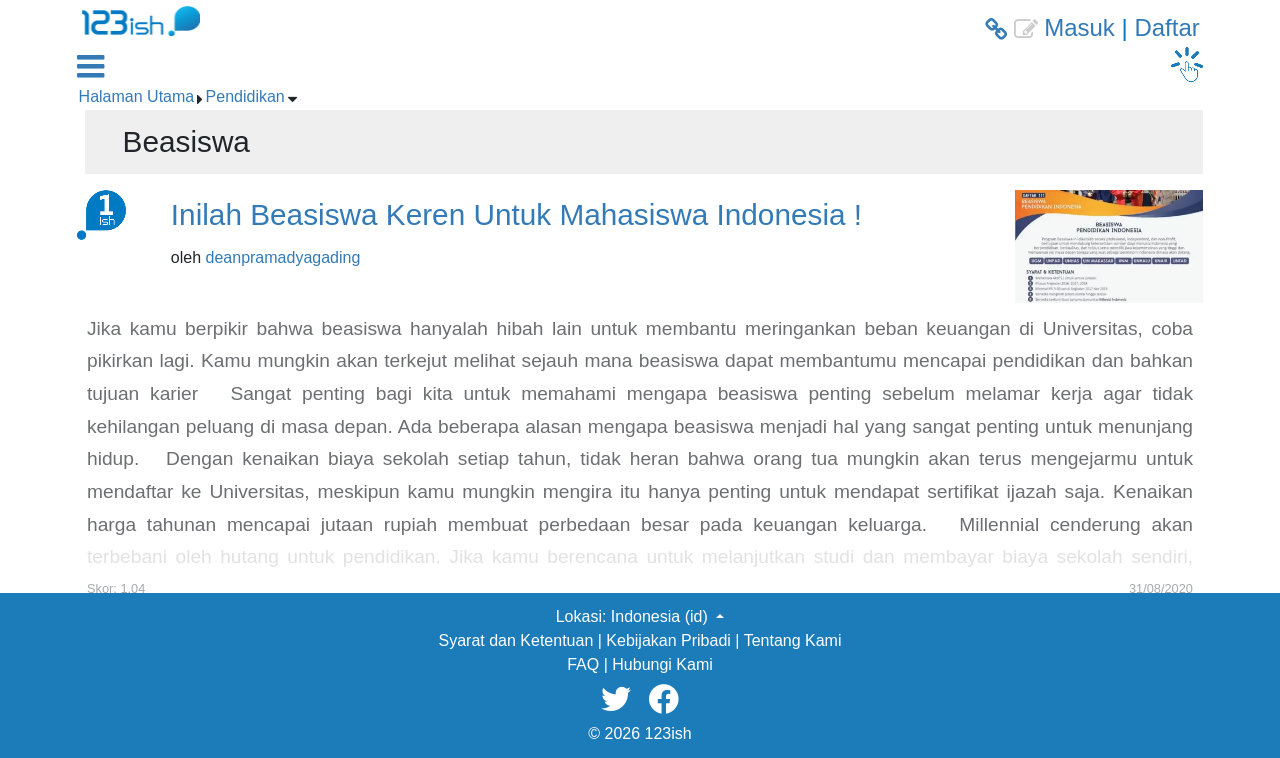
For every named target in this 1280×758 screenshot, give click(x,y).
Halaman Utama (137, 96)
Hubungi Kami (662, 664)
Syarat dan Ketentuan (516, 640)
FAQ (583, 664)
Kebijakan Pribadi (668, 640)
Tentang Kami (793, 640)
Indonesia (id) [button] (661, 616)
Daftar (1166, 27)
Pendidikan (245, 96)
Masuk (1079, 27)
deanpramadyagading (283, 257)
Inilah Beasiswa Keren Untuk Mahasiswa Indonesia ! (516, 214)
